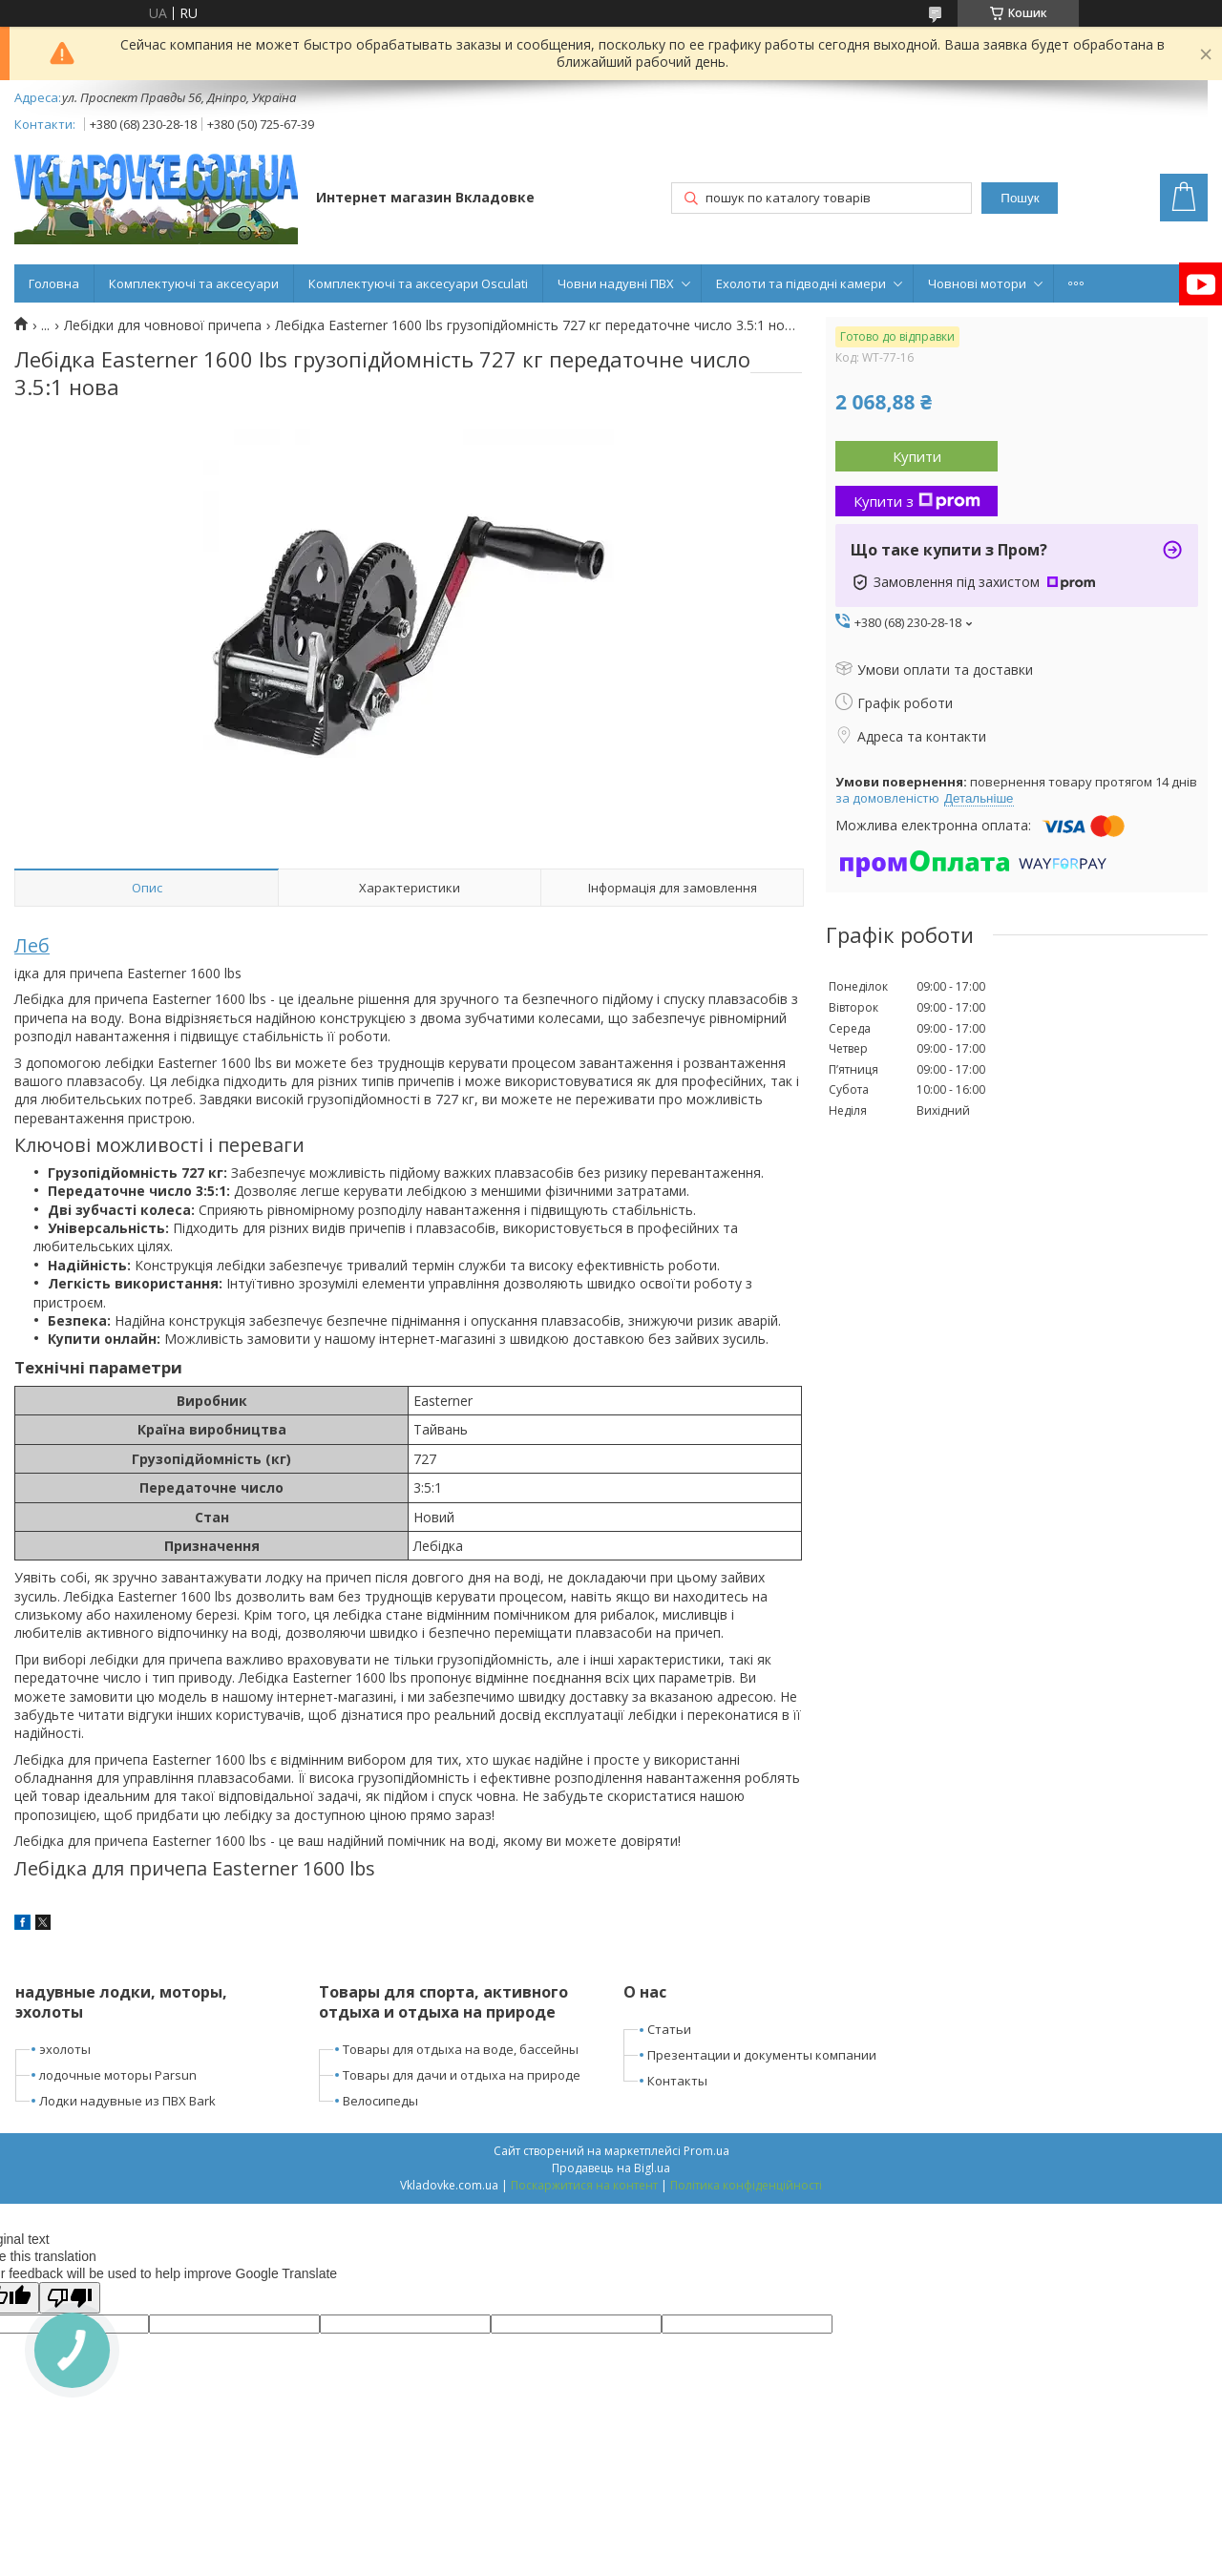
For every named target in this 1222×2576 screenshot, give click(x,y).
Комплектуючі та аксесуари (194, 283)
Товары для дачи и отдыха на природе (461, 2075)
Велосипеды (380, 2100)
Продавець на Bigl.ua (611, 2168)
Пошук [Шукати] (1020, 198)
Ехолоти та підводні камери (801, 283)
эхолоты (65, 2049)
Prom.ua (706, 2151)
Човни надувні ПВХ (616, 283)
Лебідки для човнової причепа (163, 325)
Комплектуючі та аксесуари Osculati (418, 283)
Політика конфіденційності (746, 2185)
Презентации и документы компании (761, 2054)
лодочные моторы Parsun (118, 2075)
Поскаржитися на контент (584, 2185)
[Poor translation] (69, 2298)
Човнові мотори (977, 283)
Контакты (677, 2080)
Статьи (669, 2029)
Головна (54, 283)
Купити (917, 456)
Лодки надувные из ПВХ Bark (127, 2100)
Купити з (916, 501)
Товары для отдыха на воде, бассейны (461, 2049)
